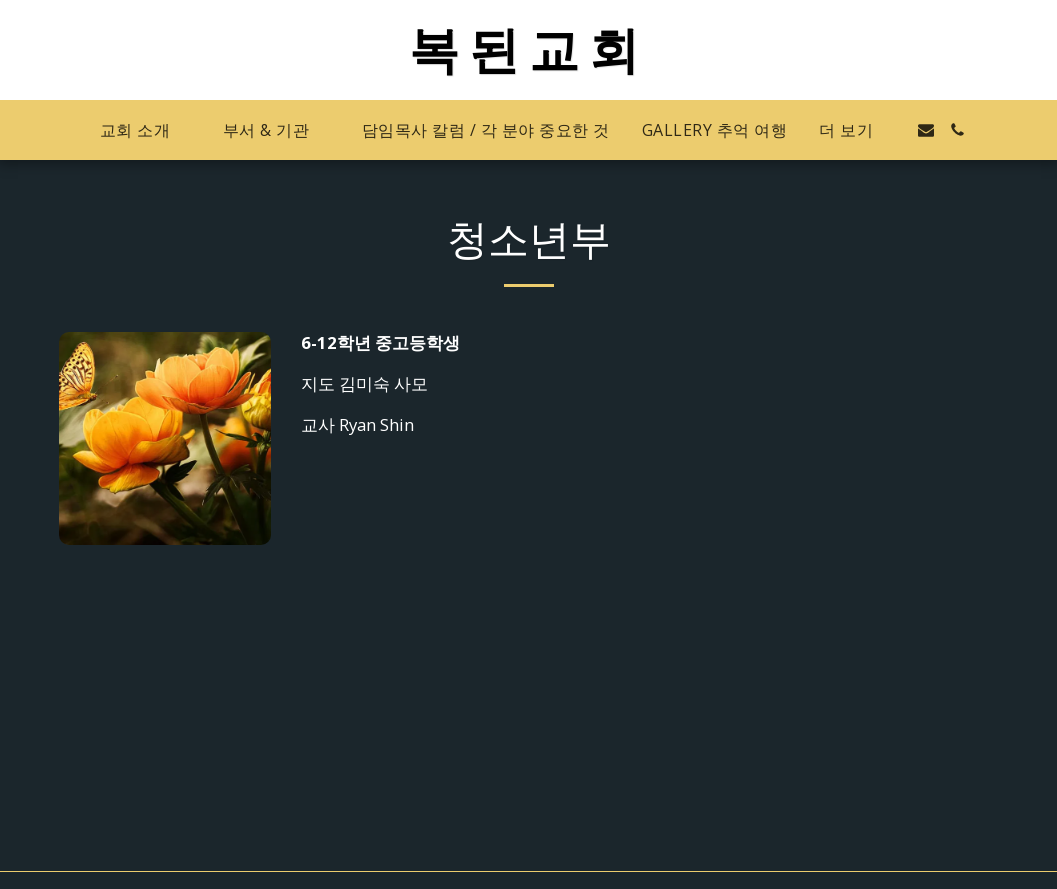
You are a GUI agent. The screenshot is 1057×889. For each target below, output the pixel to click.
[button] (145, 130)
